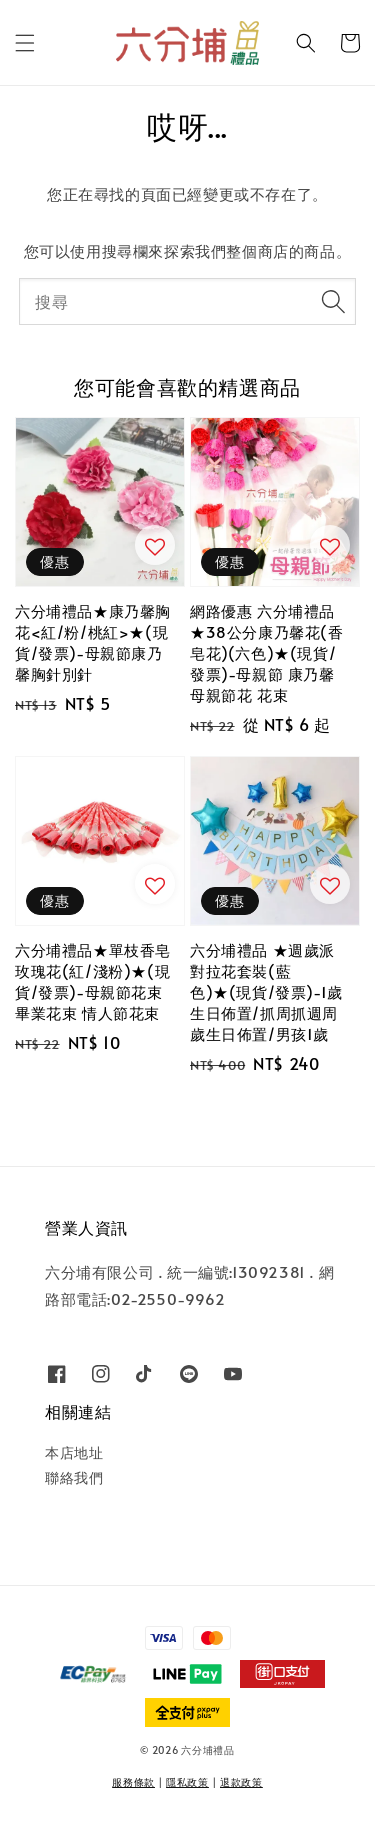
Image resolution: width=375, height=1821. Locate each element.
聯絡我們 (74, 1477)
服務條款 (133, 1782)
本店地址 (74, 1452)
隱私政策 (187, 1782)
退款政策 (241, 1782)
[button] (25, 43)
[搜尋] (333, 301)
